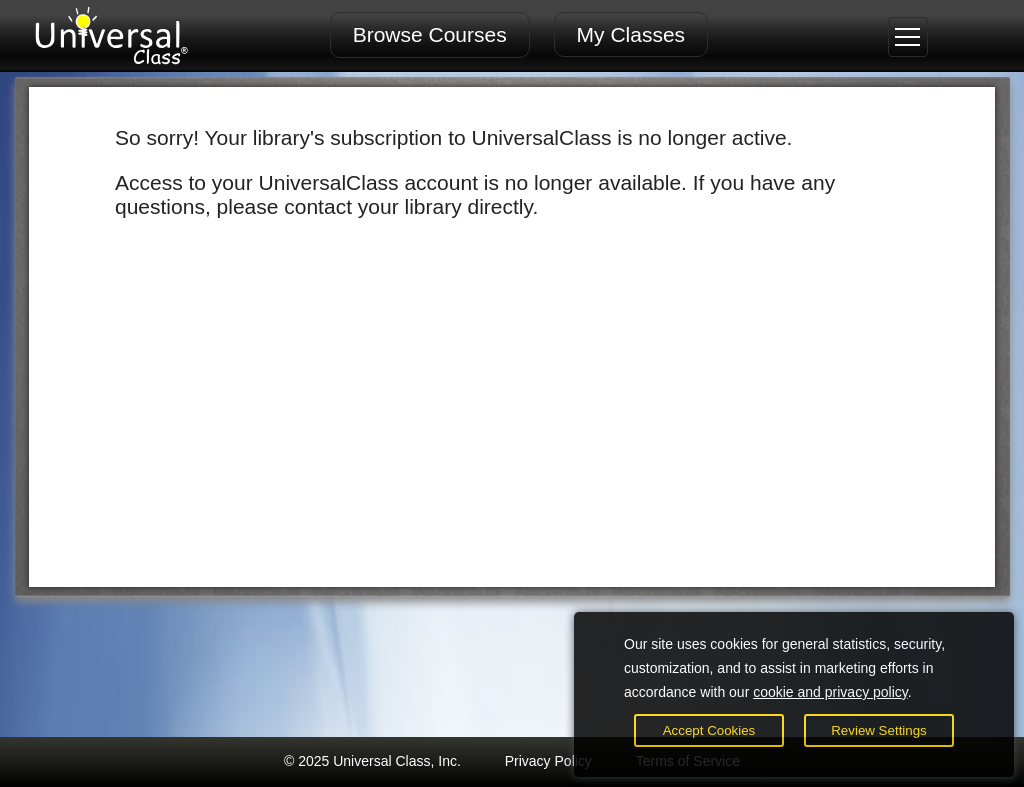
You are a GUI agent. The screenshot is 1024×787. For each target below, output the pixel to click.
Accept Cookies (709, 730)
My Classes (631, 34)
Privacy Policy (548, 761)
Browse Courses (430, 34)
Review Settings (879, 730)
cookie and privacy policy (830, 692)
